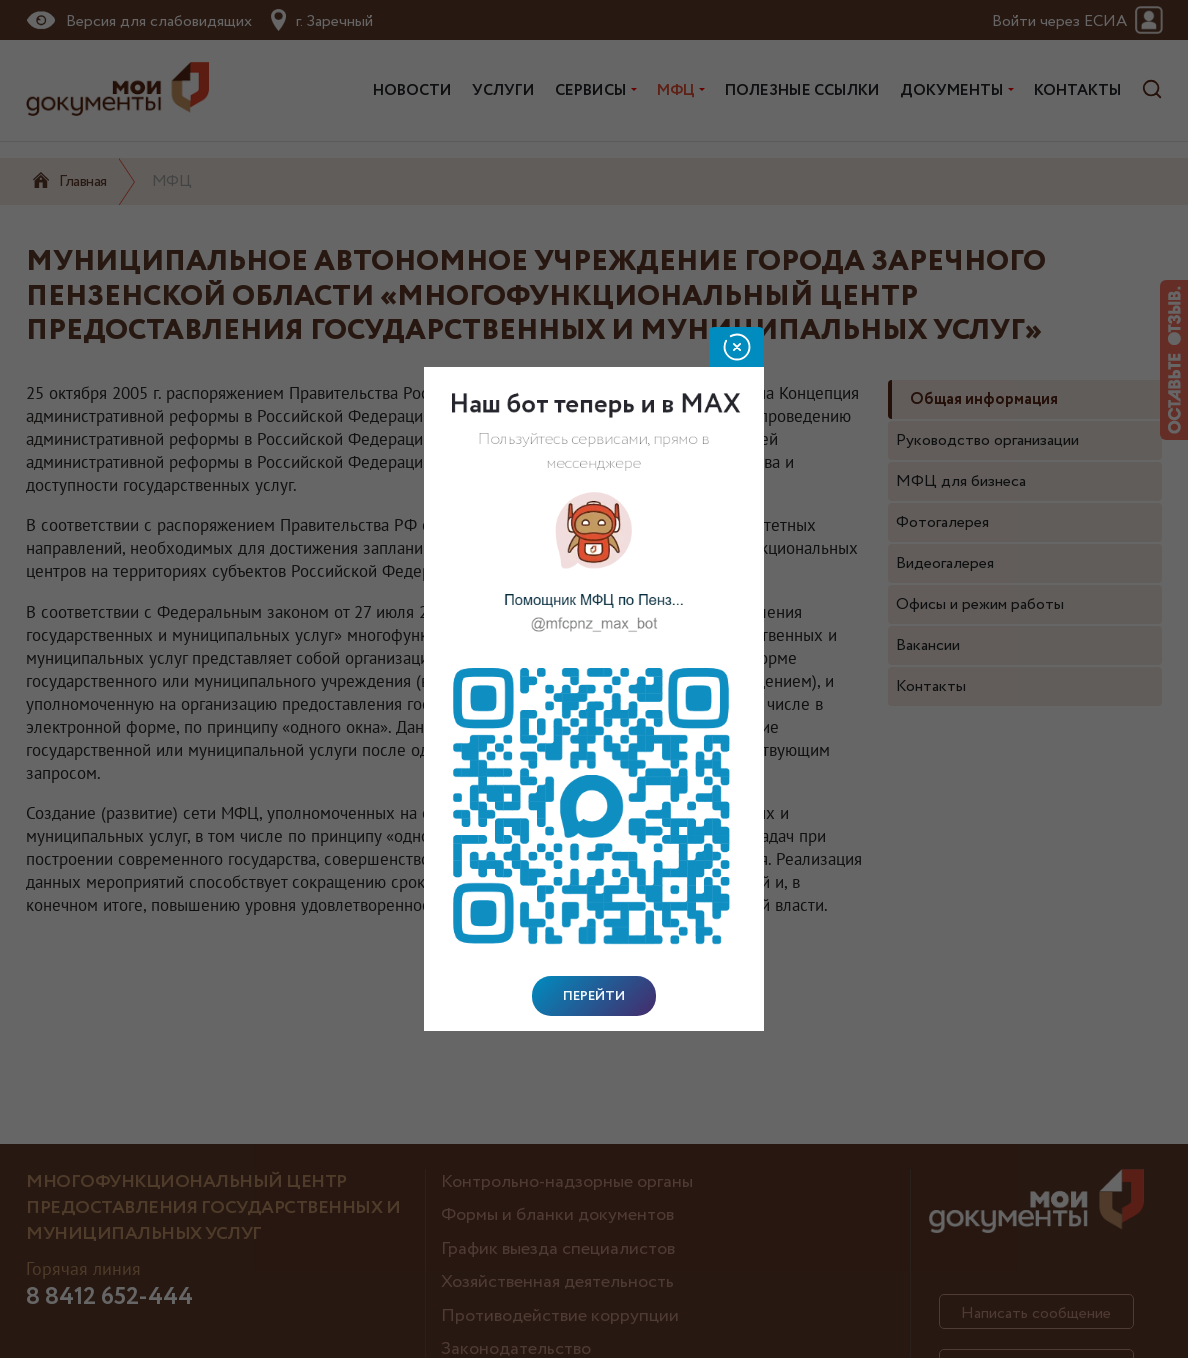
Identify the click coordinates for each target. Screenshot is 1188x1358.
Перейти (594, 996)
